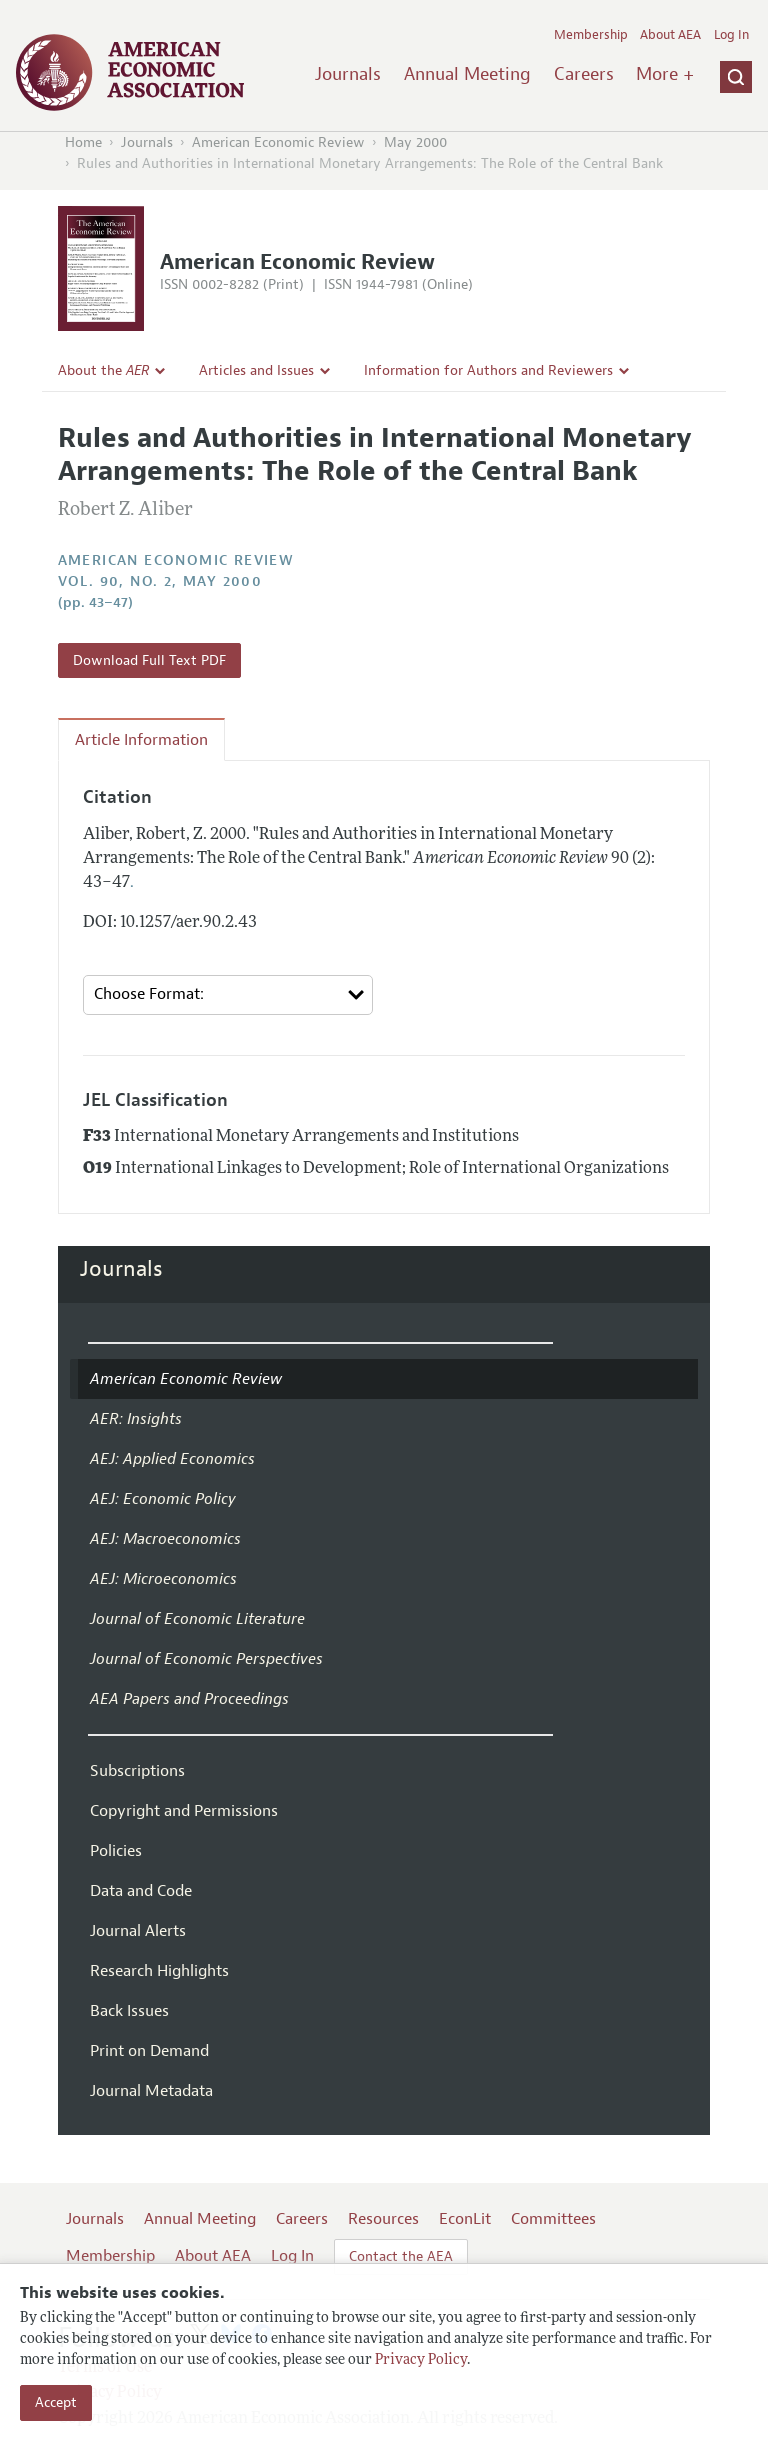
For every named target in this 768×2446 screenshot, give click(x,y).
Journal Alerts (138, 1931)
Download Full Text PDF (149, 660)
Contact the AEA (401, 2256)
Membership (591, 35)
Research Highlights (159, 1971)
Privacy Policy (421, 2360)
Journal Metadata (151, 2091)
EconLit (465, 2219)
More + (665, 74)
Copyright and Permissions (184, 1811)
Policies (116, 1851)
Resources (383, 2219)
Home (83, 142)
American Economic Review (278, 142)
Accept (56, 2402)
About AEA (670, 35)
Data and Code (141, 1891)
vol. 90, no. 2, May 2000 (160, 581)
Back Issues (129, 2011)
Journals (348, 74)
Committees (553, 2219)
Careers (584, 74)
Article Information (141, 740)
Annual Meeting (467, 74)
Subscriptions (137, 1771)
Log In (731, 35)
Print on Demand (149, 2051)
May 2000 (415, 142)
